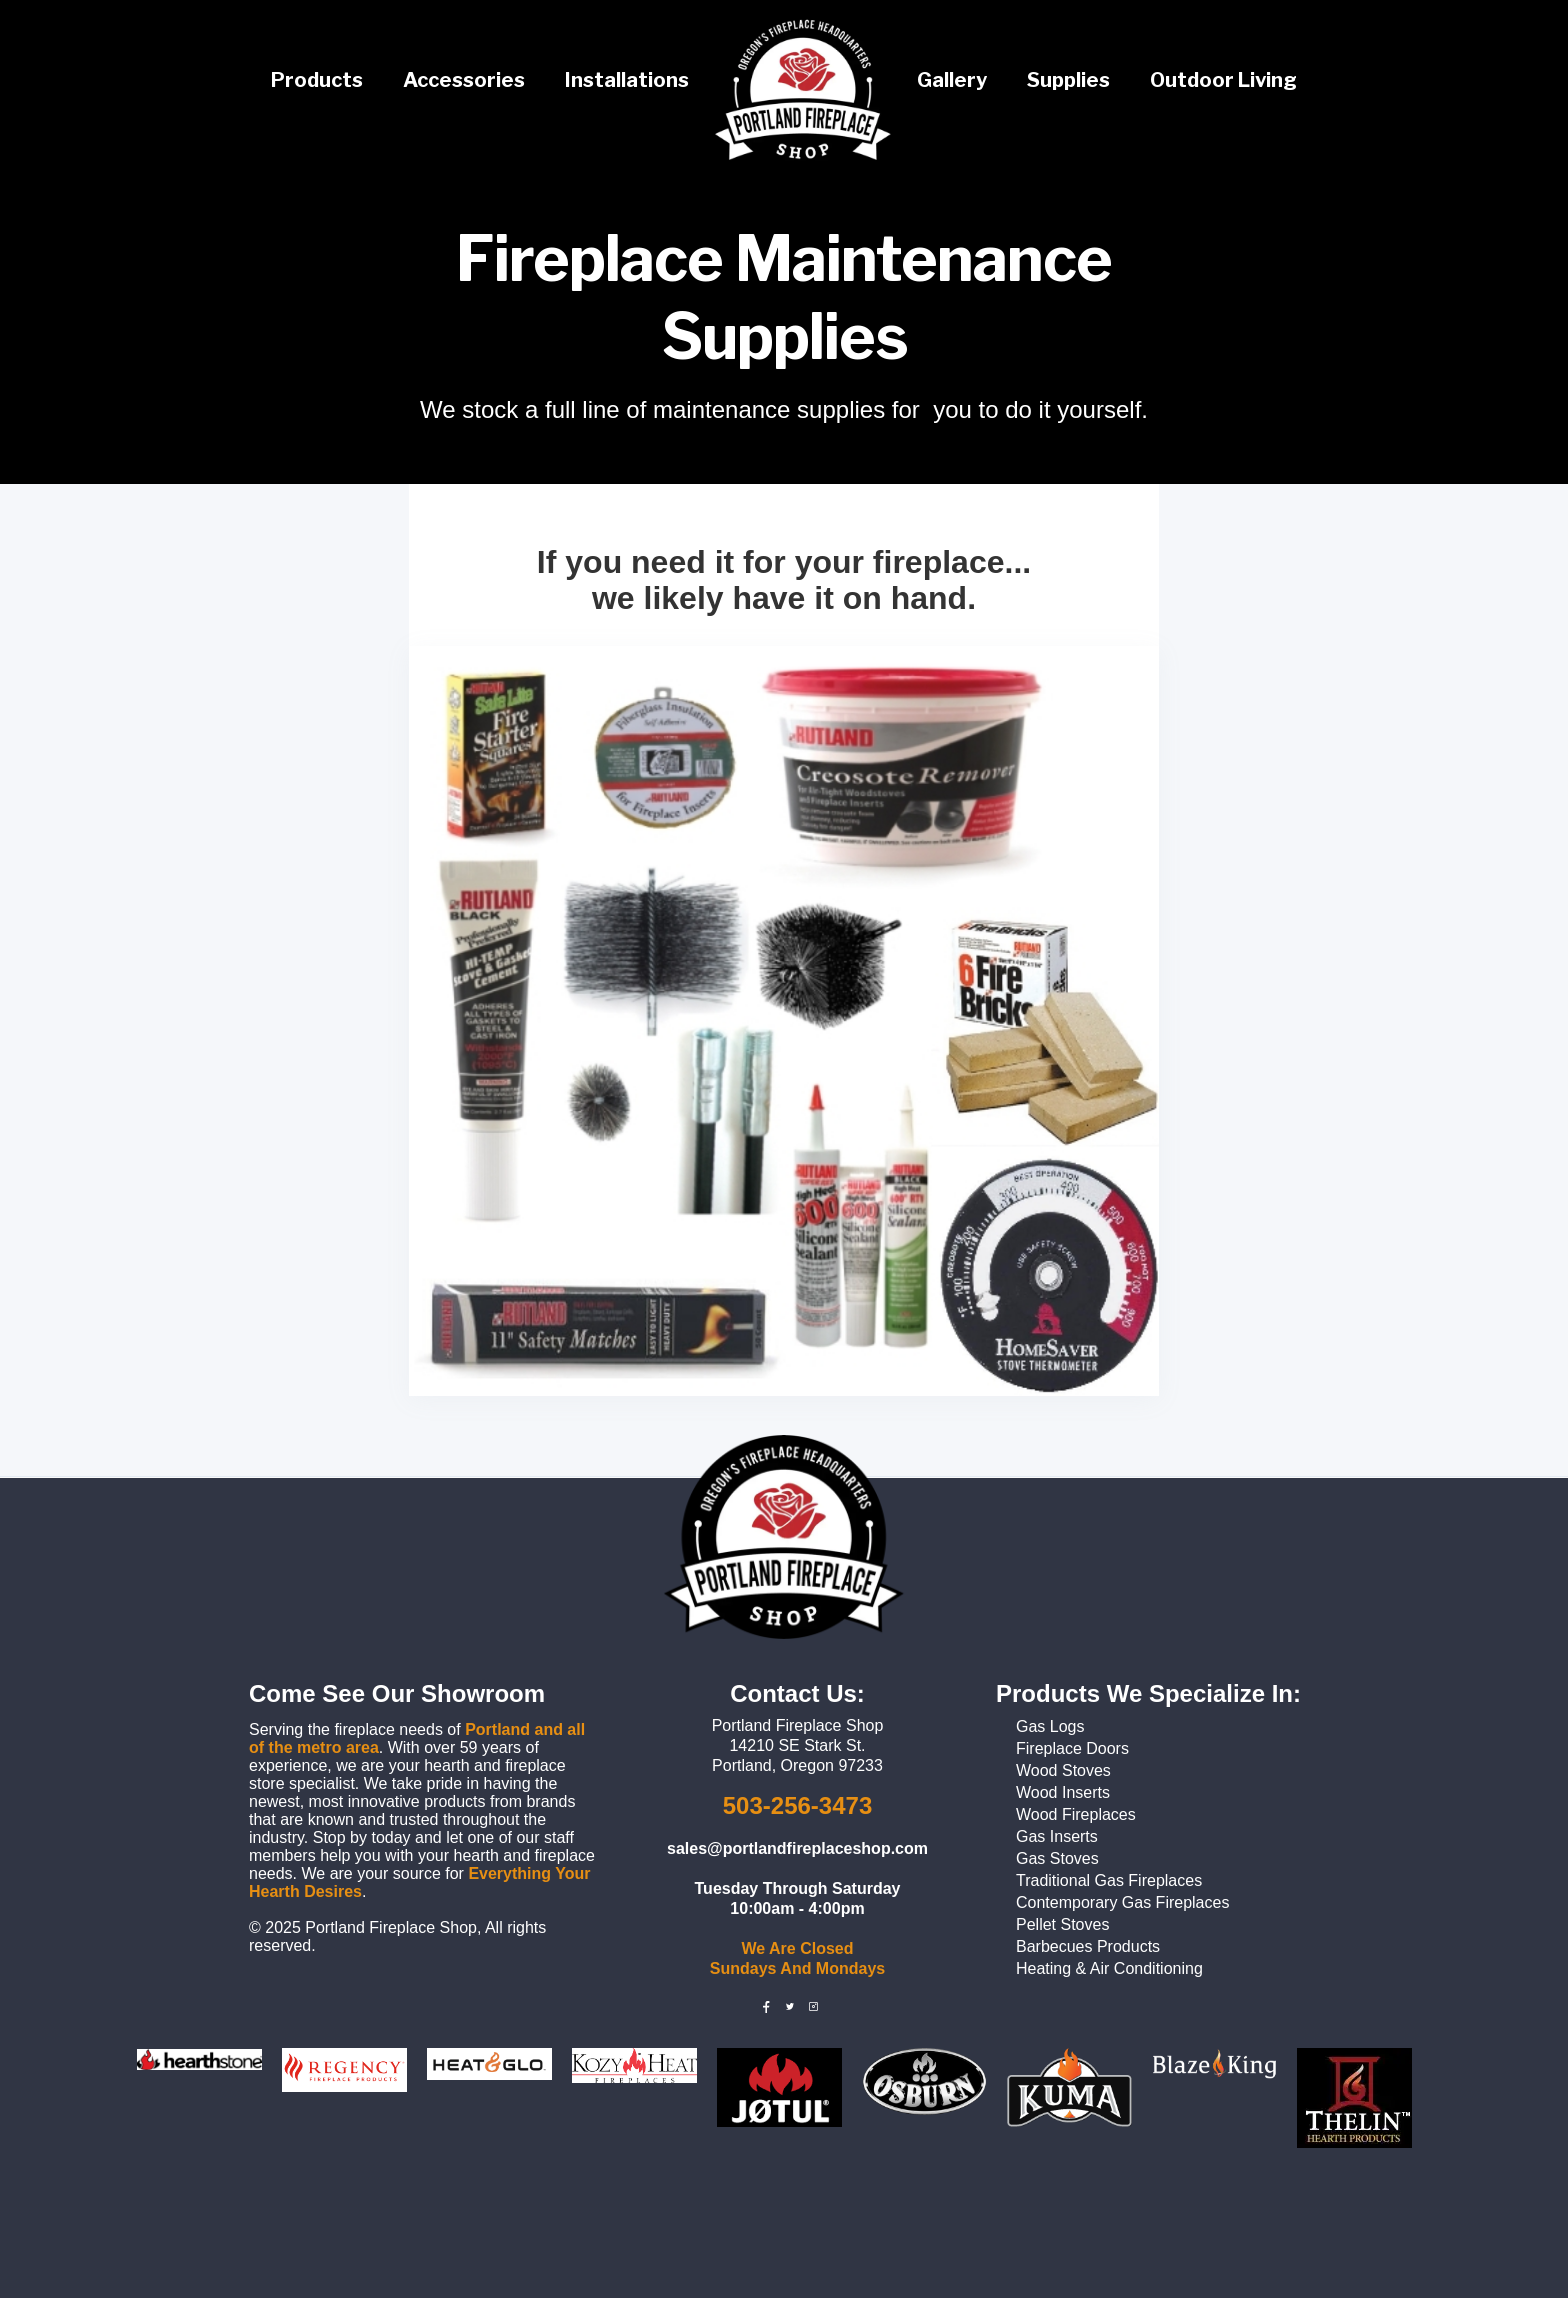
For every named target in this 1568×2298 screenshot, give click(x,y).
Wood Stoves (1063, 1770)
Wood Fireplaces (1076, 1814)
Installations (627, 80)
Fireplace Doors (1072, 1748)
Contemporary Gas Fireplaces (1122, 1902)
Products (317, 80)
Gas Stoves (1057, 1858)
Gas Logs (1050, 1726)
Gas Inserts (1057, 1836)
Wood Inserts (1063, 1792)
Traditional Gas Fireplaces (1109, 1880)
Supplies (1068, 80)
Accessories (464, 80)
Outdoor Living (1223, 80)
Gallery (952, 80)
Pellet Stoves (1062, 1924)
